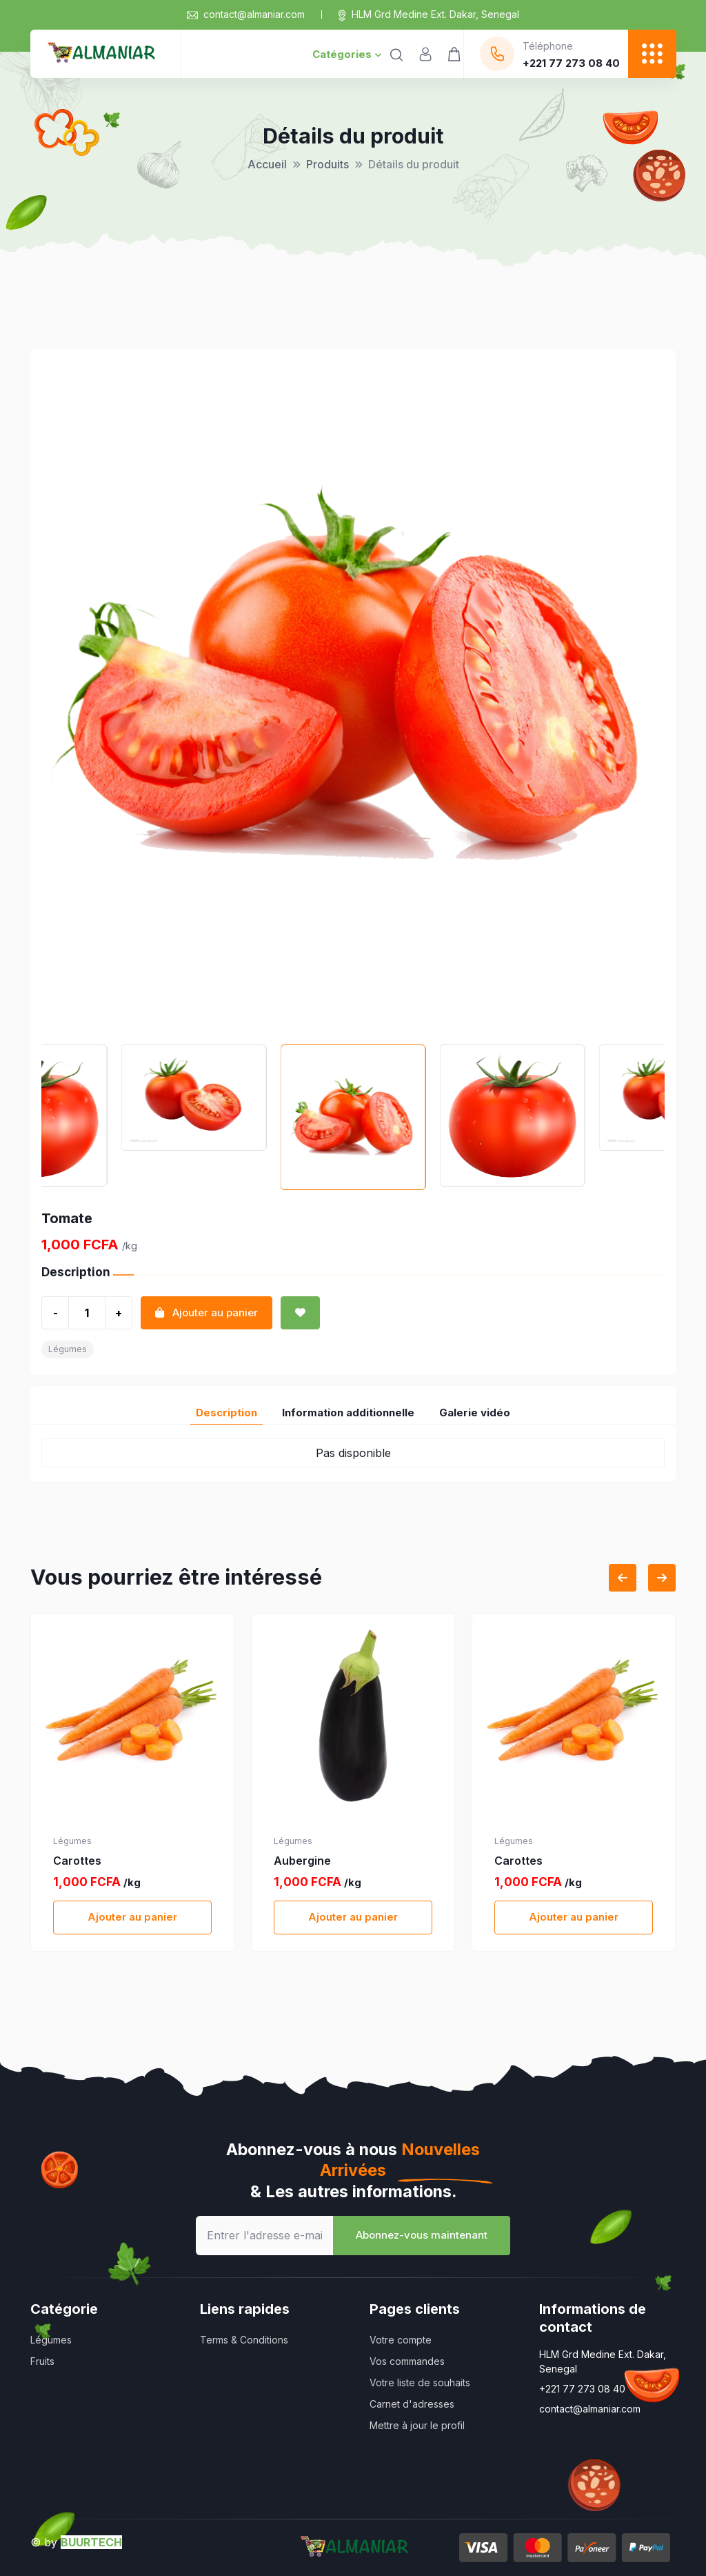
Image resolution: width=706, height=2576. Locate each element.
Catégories (347, 54)
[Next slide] (662, 1578)
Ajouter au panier (132, 1916)
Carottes (77, 1860)
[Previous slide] (622, 1578)
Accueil (267, 164)
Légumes (67, 1349)
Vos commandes (407, 2361)
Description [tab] (226, 1412)
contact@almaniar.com (246, 14)
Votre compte (401, 2340)
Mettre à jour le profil (417, 2425)
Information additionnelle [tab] (348, 1412)
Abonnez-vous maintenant (421, 2234)
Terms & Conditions (244, 2340)
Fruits (42, 2361)
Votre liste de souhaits (420, 2382)
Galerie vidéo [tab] (474, 1412)
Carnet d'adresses (412, 2404)
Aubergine (302, 1860)
